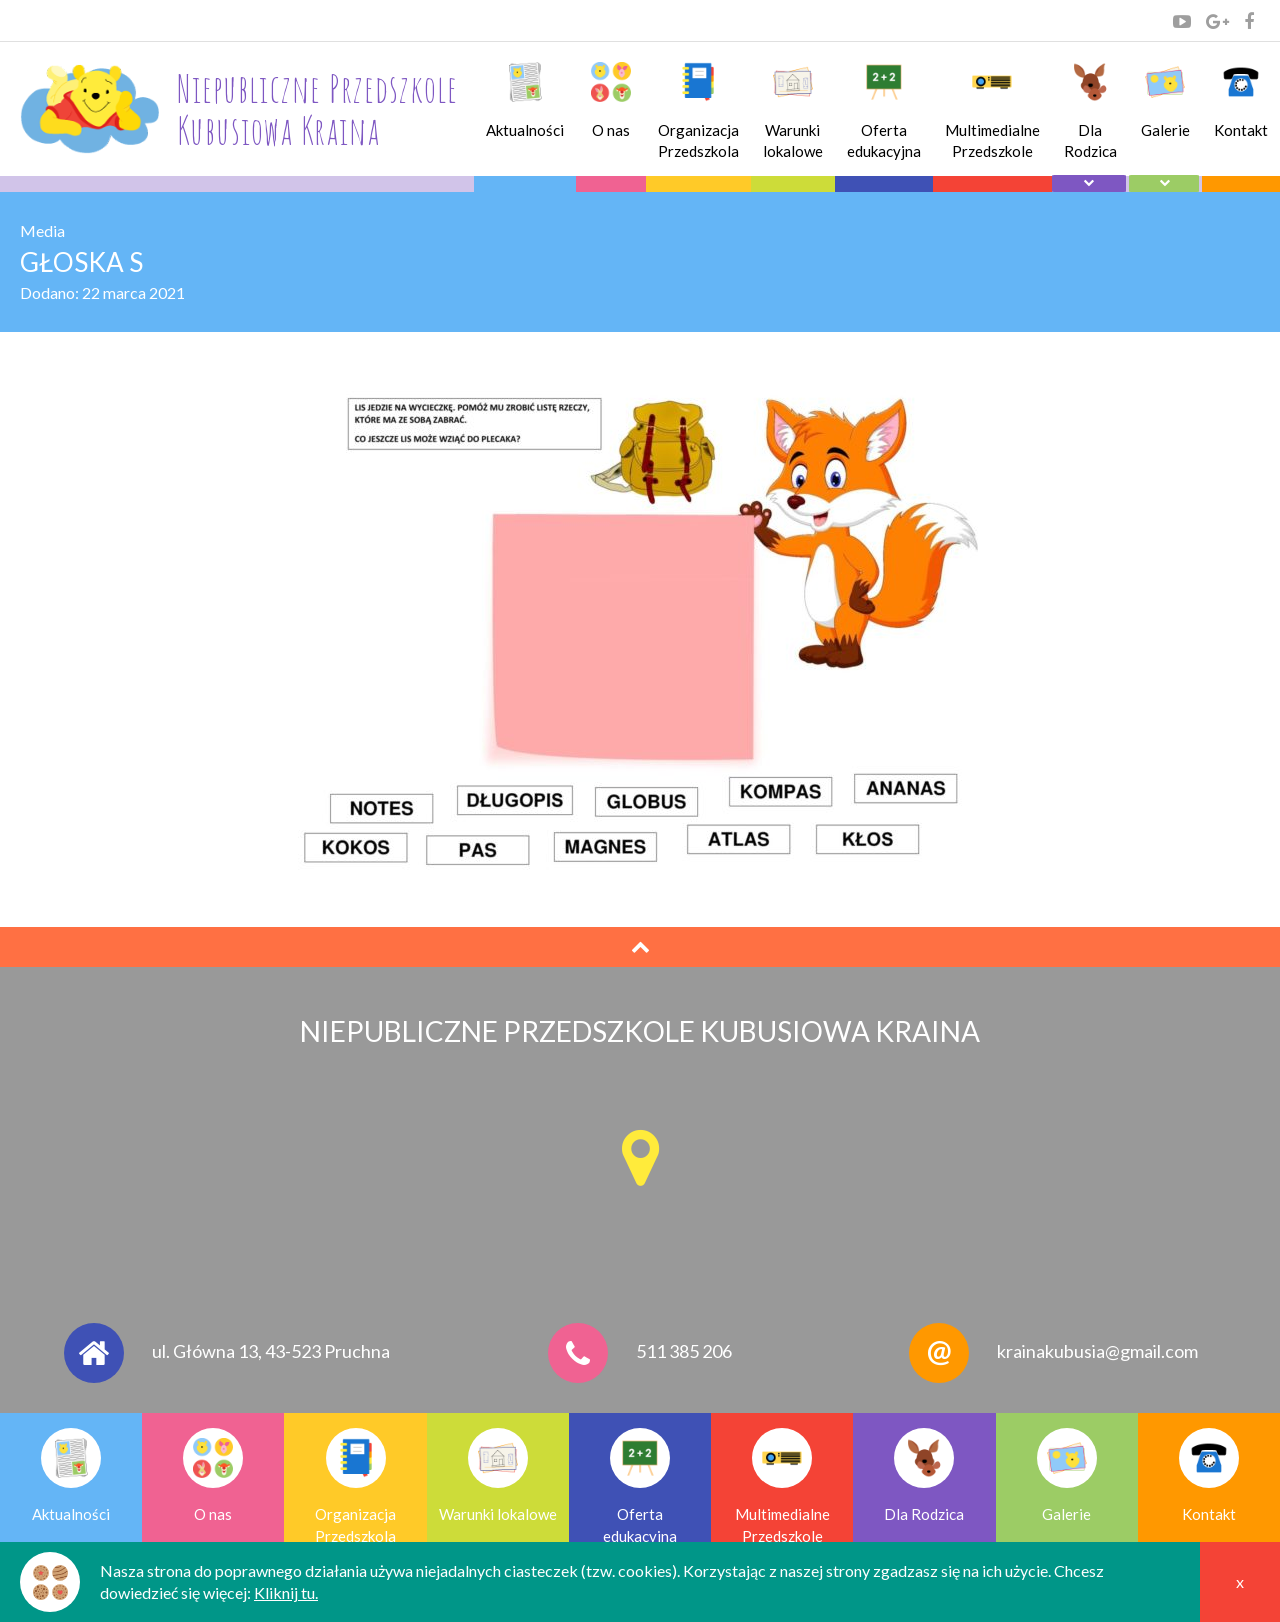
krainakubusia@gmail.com (1097, 1351)
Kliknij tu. (286, 1592)
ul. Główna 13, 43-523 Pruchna (271, 1351)
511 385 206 (684, 1351)
